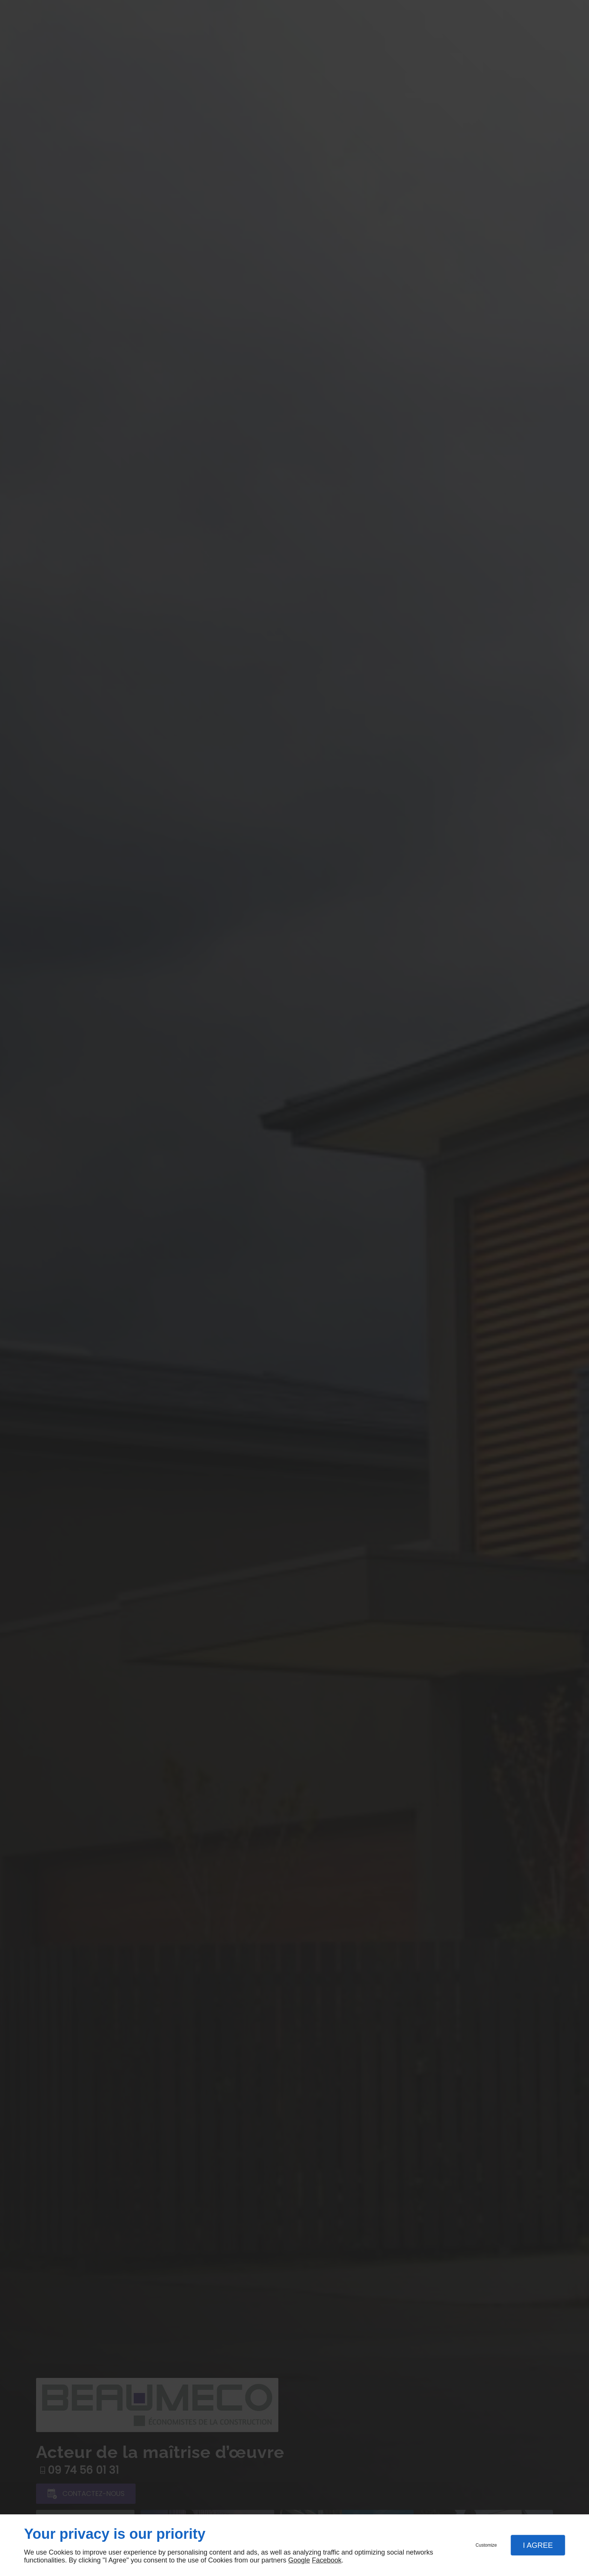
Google (299, 2560)
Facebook (326, 2560)
